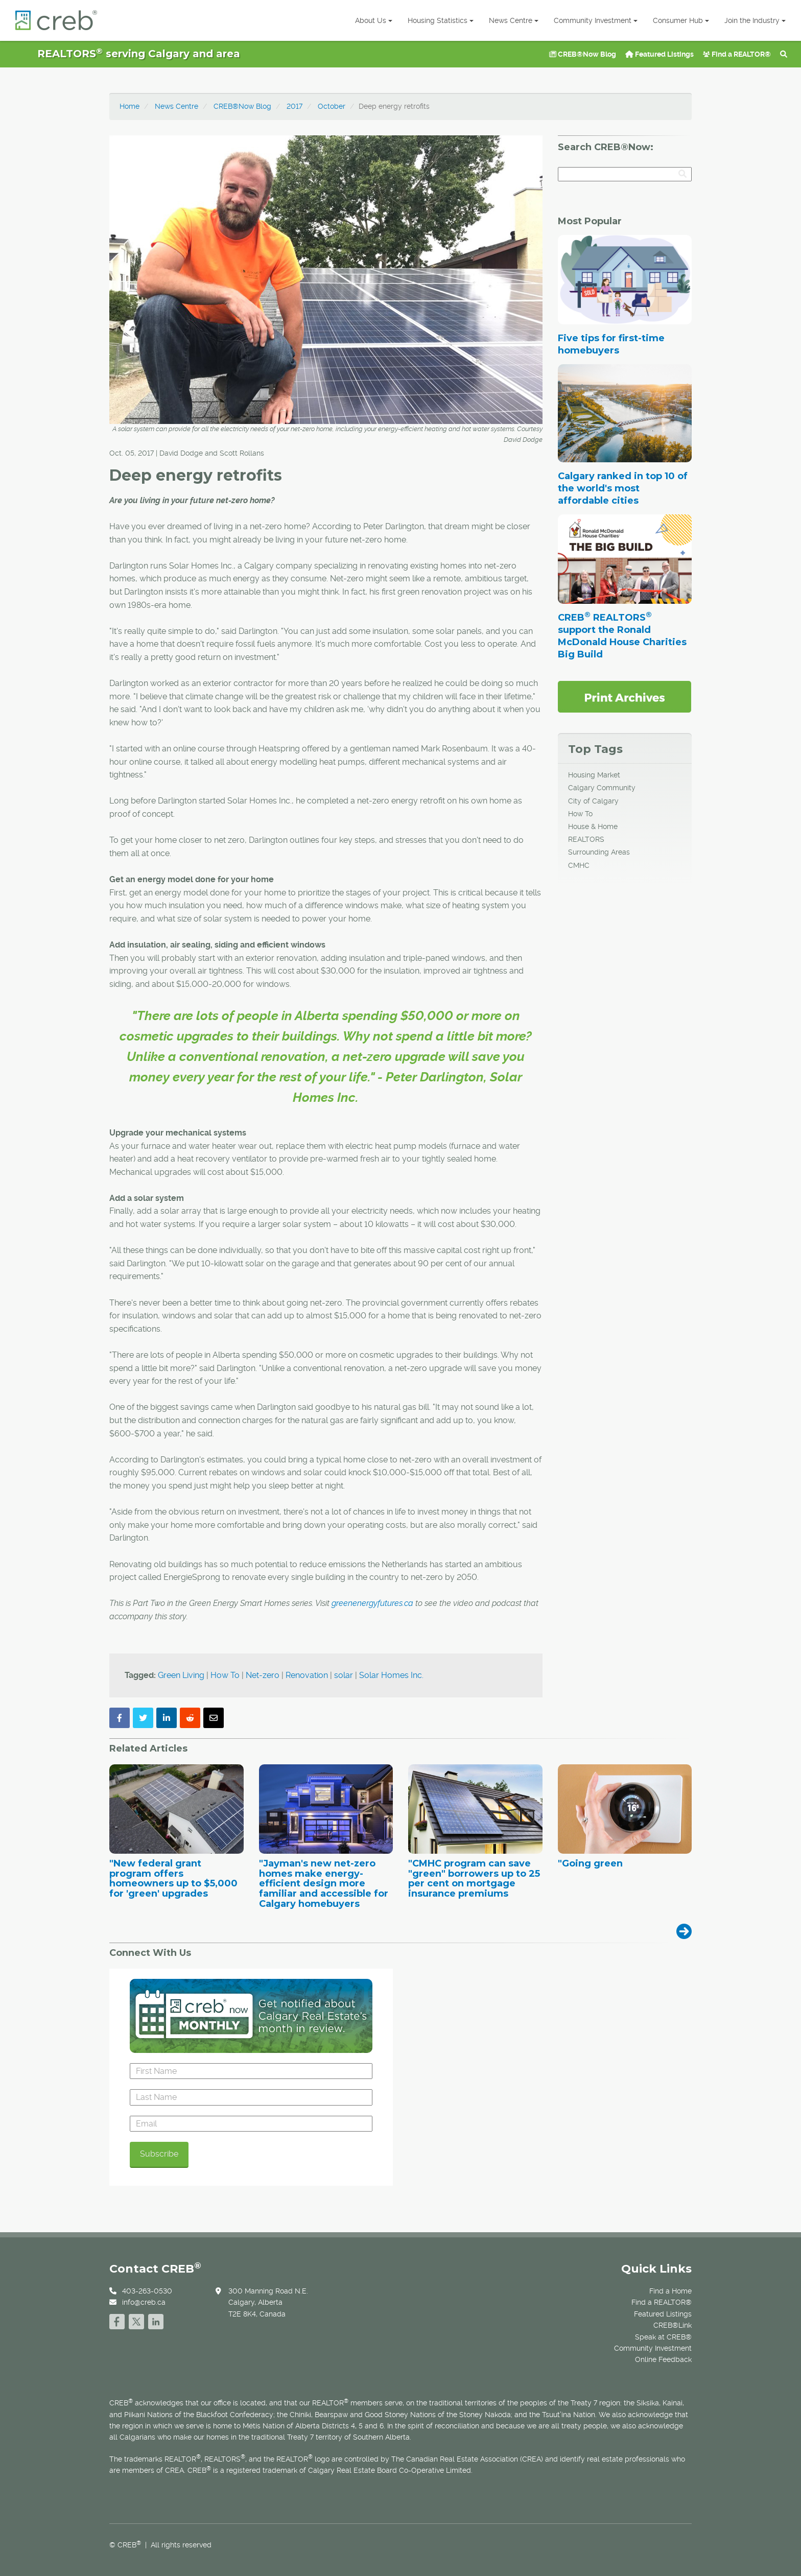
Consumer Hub (681, 20)
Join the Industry (755, 20)
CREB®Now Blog (582, 54)
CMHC (579, 865)
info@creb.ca (144, 2302)
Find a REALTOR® (737, 54)
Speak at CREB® (663, 2337)
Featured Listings (659, 54)
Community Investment (596, 20)
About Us (373, 20)
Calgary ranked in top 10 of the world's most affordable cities (623, 488)
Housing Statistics (441, 20)
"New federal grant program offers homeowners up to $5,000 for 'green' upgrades (173, 1879)
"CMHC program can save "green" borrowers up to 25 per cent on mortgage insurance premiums (474, 1879)
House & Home (593, 826)
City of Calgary (593, 801)
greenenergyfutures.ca (372, 1603)
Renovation (307, 1675)
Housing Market (594, 775)
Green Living (181, 1675)
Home (129, 106)
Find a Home (670, 2291)
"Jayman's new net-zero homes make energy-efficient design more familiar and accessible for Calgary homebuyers (323, 1884)
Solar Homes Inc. (391, 1675)
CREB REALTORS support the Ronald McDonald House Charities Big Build (622, 636)
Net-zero (262, 1675)
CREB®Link (672, 2325)
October (331, 106)
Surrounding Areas (599, 852)
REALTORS (586, 839)
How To (225, 1675)
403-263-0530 (147, 2291)
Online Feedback (663, 2359)
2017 (294, 106)
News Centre (513, 20)
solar (343, 1675)
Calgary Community (601, 788)
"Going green (590, 1864)
